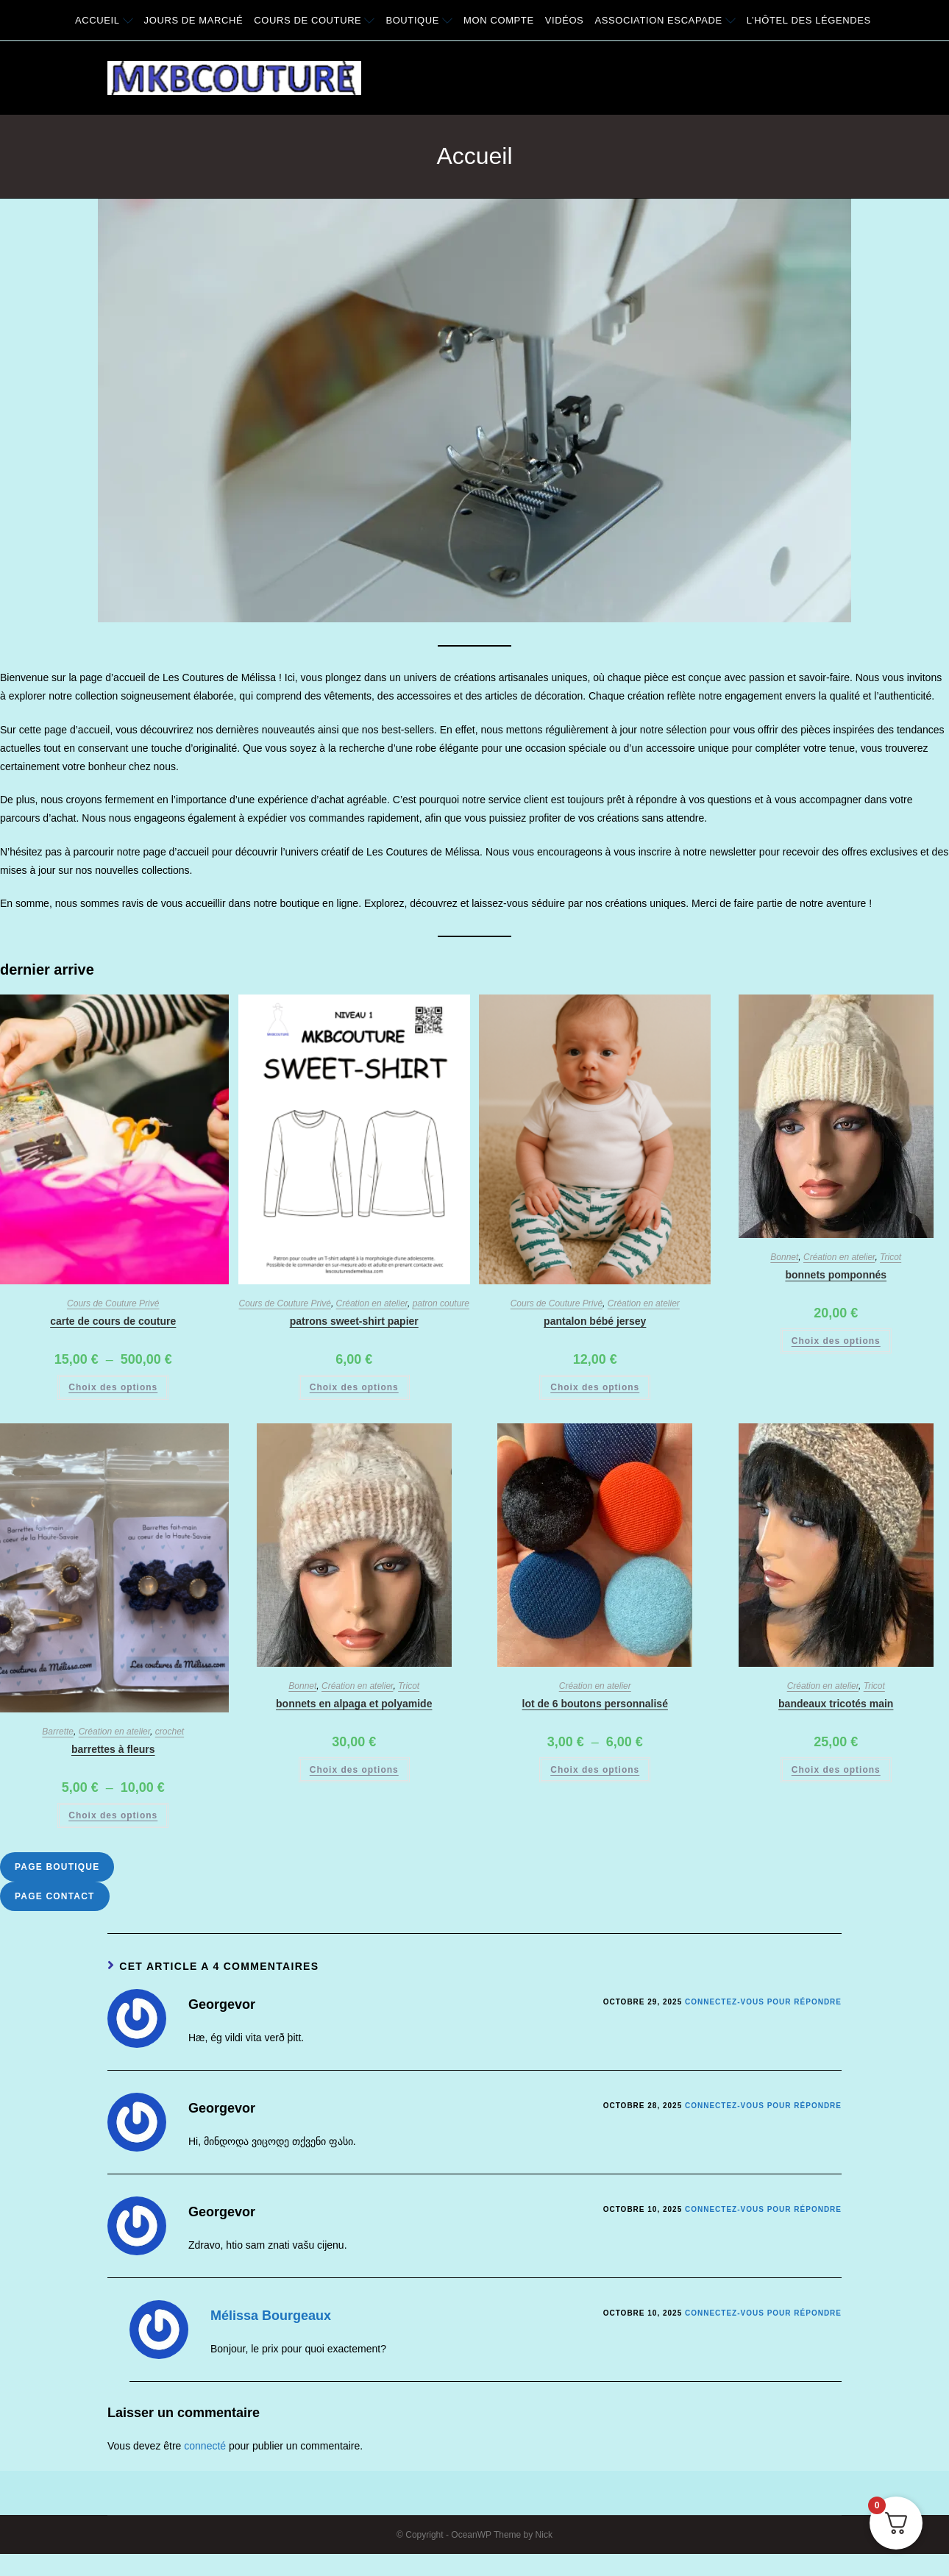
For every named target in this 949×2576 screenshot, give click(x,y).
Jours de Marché (194, 20)
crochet (169, 1731)
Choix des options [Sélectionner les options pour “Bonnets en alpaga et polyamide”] (354, 1770)
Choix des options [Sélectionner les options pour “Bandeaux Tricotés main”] (836, 1770)
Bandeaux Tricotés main (835, 1703)
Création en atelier (372, 1303)
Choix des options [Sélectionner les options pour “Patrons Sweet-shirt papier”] (354, 1387)
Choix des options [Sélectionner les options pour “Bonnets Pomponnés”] (836, 1341)
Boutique (418, 20)
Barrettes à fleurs (113, 1749)
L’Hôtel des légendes (809, 20)
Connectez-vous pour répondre (763, 2002)
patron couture (441, 1303)
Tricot (890, 1257)
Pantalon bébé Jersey (595, 1321)
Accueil (104, 20)
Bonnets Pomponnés (835, 1275)
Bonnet (784, 1257)
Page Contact (55, 1896)
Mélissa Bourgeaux (270, 2315)
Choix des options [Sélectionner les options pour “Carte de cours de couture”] (112, 1387)
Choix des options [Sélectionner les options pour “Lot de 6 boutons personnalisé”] (594, 1770)
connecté (205, 2446)
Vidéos (564, 20)
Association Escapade (664, 20)
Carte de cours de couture (113, 1321)
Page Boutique (57, 1867)
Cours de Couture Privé (113, 1303)
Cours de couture (314, 20)
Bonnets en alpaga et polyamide (354, 1703)
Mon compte (498, 20)
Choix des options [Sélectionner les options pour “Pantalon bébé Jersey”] (594, 1387)
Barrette (58, 1731)
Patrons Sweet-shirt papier (354, 1321)
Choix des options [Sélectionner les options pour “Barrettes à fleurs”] (112, 1815)
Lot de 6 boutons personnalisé (595, 1703)
